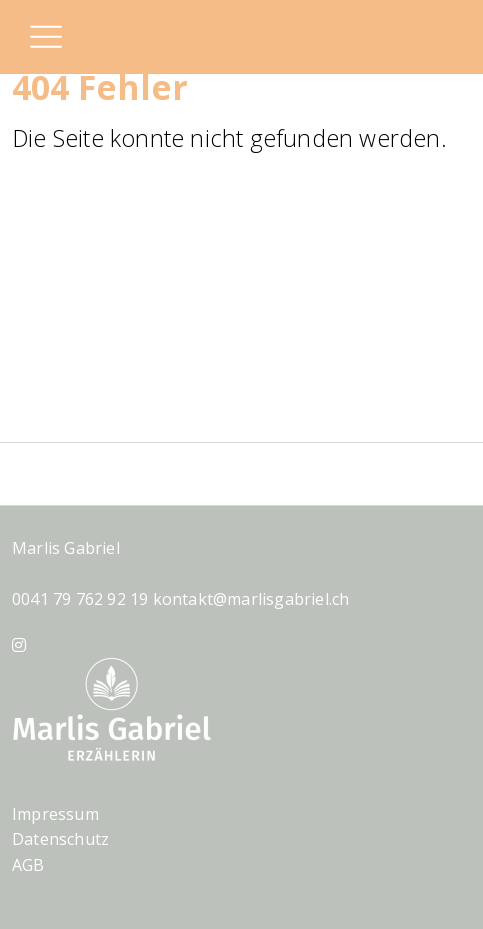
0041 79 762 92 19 (80, 599)
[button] (45, 39)
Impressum (55, 814)
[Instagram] (19, 645)
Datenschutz (60, 839)
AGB (28, 865)
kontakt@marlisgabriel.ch (251, 599)
